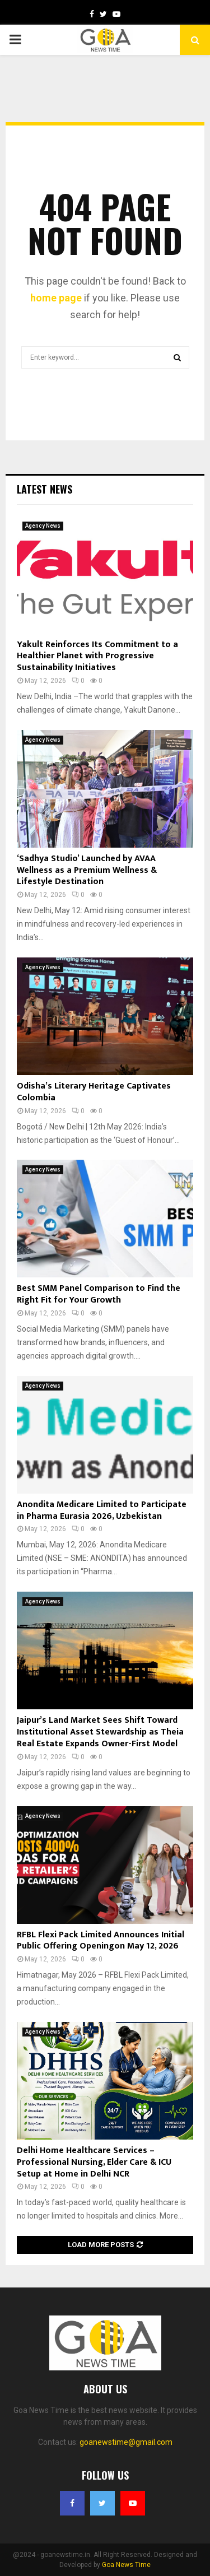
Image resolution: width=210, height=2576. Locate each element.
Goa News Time (126, 2565)
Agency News (42, 526)
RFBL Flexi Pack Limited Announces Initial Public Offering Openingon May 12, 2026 (100, 1940)
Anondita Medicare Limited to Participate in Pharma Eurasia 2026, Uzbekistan (101, 1510)
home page (56, 298)
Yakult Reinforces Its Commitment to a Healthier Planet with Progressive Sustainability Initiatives (97, 656)
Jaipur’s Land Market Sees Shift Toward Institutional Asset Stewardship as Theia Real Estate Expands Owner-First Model (100, 1732)
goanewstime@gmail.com (126, 2442)
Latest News (44, 489)
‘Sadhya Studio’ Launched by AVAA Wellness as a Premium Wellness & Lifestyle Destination (87, 870)
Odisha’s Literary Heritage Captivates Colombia (94, 1091)
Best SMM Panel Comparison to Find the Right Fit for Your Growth (98, 1294)
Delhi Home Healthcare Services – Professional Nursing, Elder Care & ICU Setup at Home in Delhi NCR (94, 2162)
